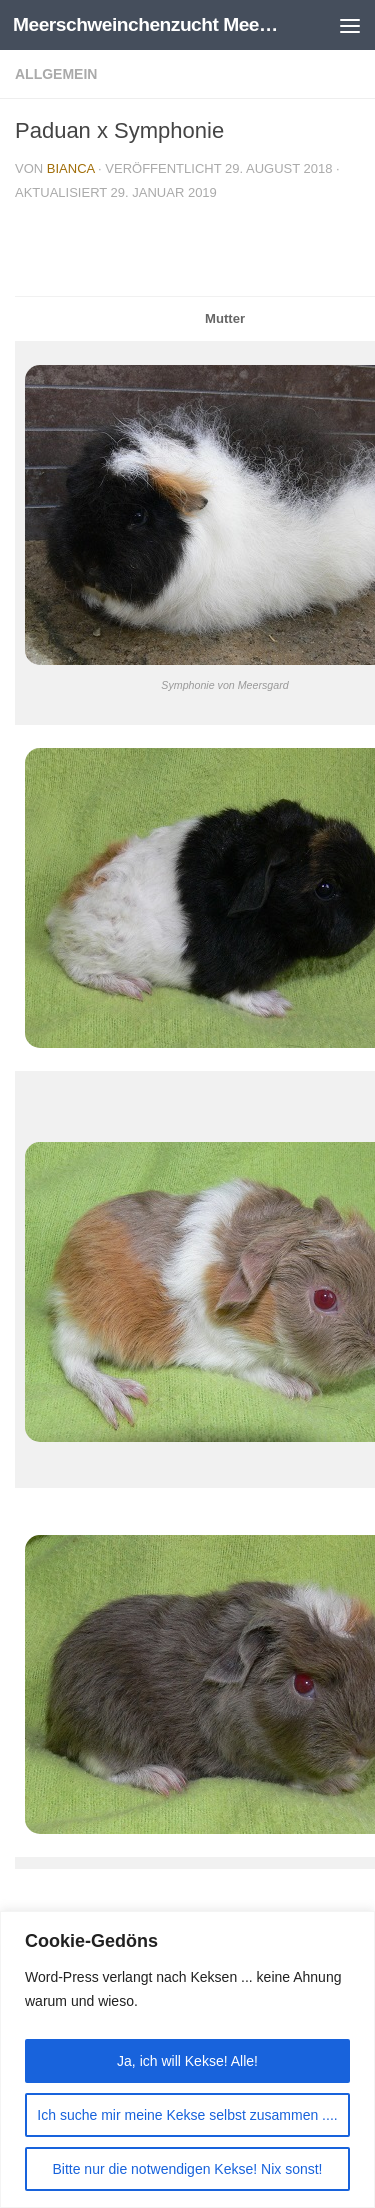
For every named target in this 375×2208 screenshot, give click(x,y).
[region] (187, 2059)
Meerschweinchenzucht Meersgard (148, 24)
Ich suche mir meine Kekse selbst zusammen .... (187, 2115)
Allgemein (56, 74)
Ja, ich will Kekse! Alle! (187, 2061)
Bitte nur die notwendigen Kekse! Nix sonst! (187, 2169)
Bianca (71, 168)
